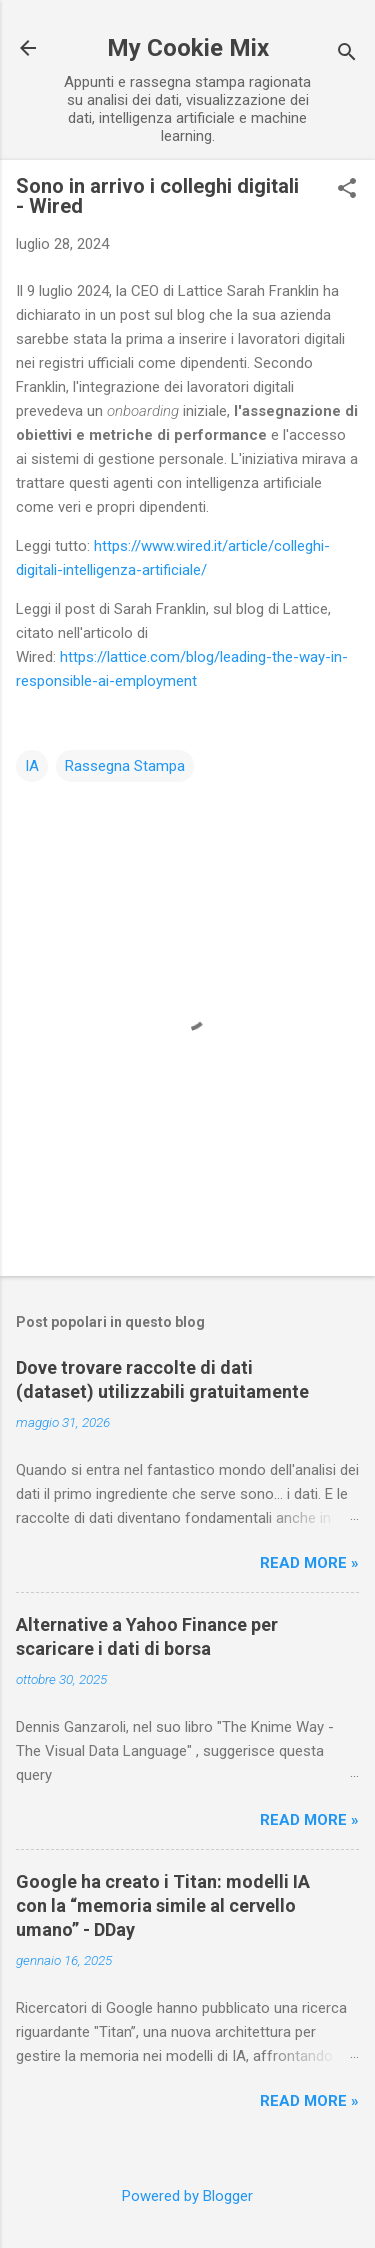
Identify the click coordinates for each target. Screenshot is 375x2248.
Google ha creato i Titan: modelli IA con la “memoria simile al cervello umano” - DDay (163, 1905)
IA (32, 766)
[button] (347, 190)
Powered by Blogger (187, 2196)
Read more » (309, 1563)
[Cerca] (347, 54)
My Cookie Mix (188, 48)
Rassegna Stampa (125, 766)
